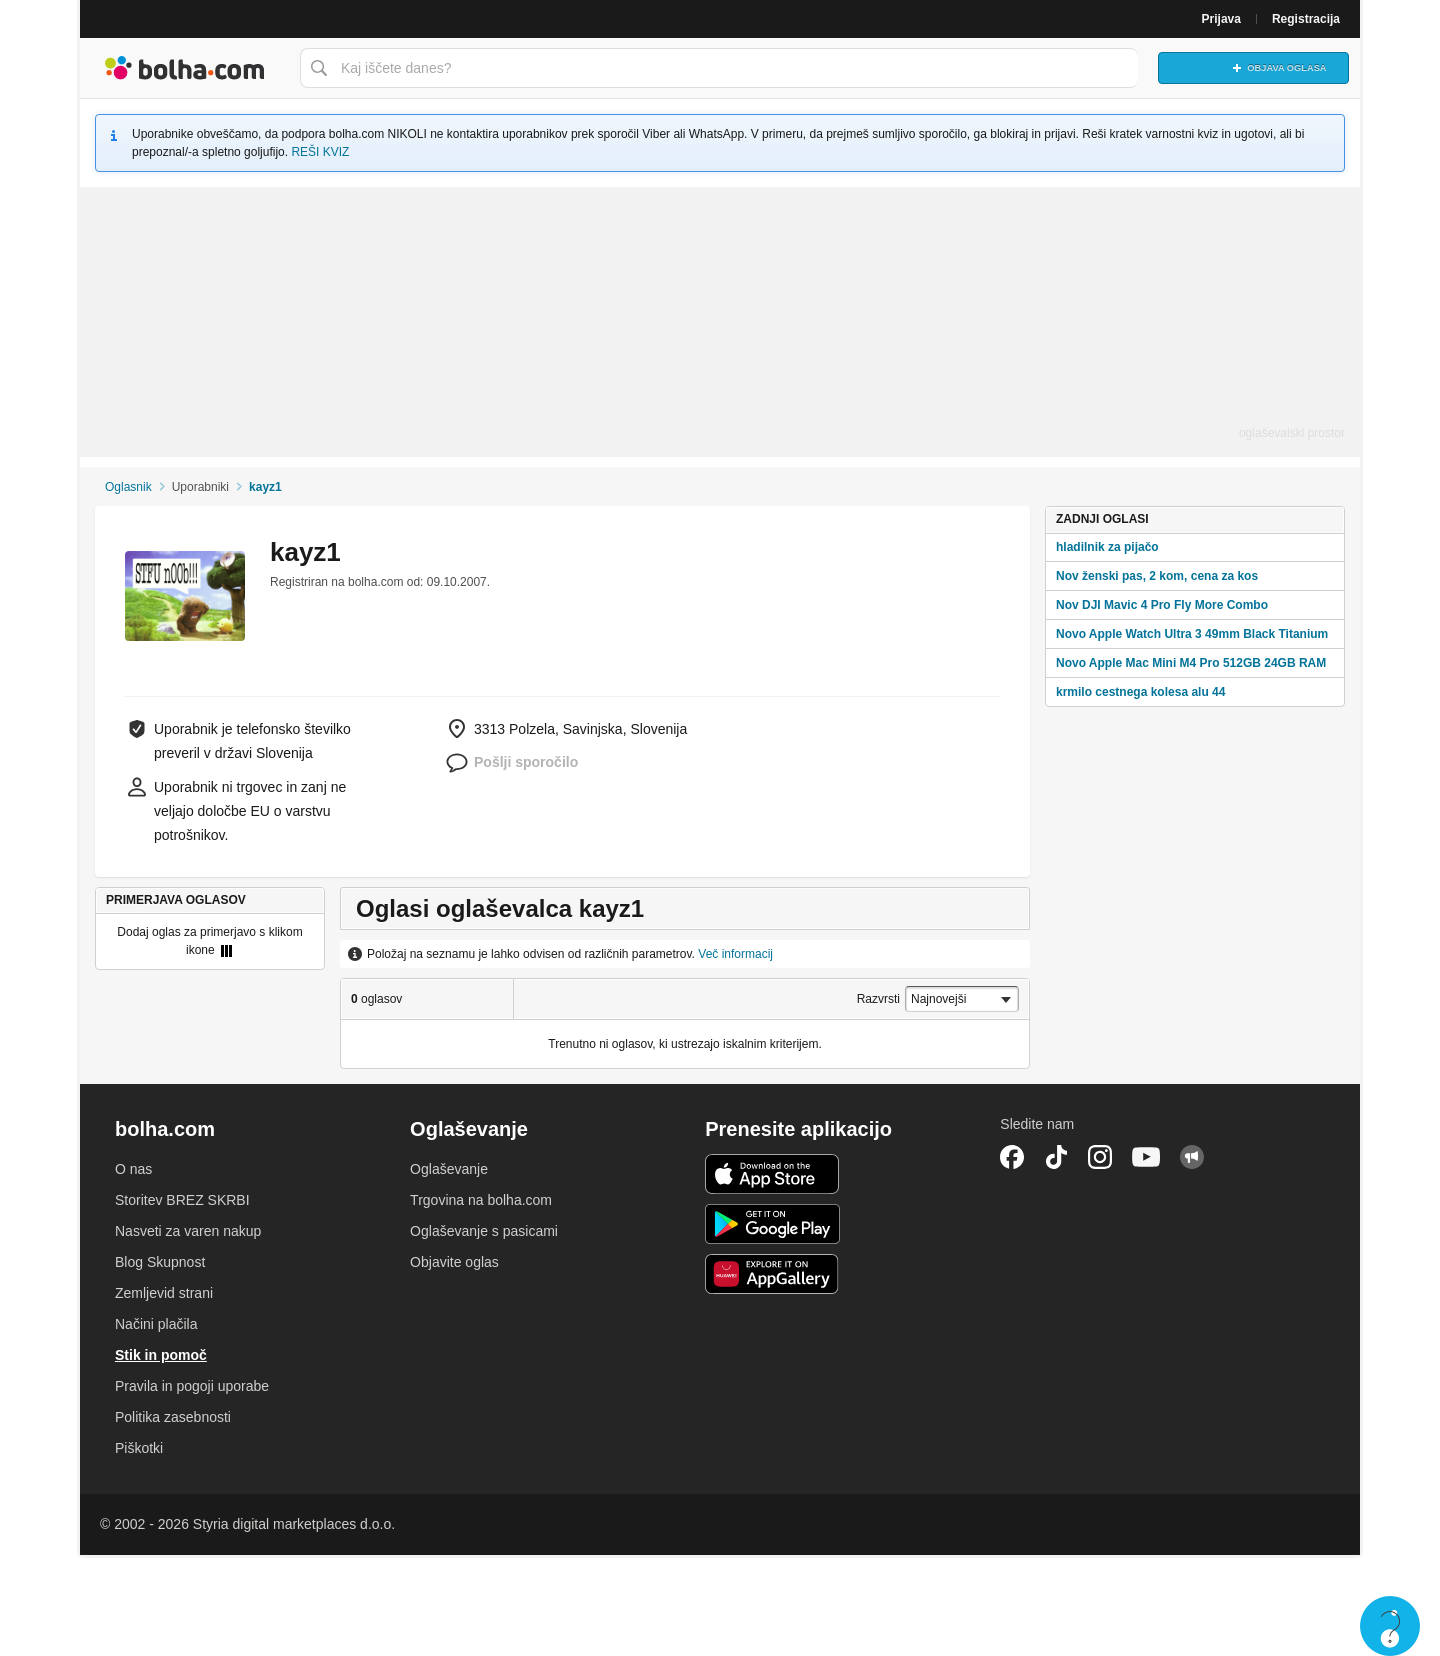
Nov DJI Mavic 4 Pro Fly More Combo (1162, 605)
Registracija (1306, 19)
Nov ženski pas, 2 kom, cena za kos (1157, 576)
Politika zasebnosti (173, 1417)
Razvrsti (878, 999)
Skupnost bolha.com (1192, 1157)
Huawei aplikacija (772, 1274)
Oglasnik (128, 487)
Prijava (1221, 19)
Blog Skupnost (160, 1262)
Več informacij (735, 954)
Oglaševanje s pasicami (484, 1231)
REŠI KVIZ (320, 152)
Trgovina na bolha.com (481, 1200)
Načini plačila (156, 1324)
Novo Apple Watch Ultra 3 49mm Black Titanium (1192, 634)
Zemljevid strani (164, 1293)
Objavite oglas (454, 1262)
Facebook (1012, 1157)
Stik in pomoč (161, 1355)
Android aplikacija (772, 1224)
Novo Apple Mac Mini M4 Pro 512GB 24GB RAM (1191, 663)
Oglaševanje (449, 1169)
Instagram (1100, 1157)
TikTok (1056, 1157)
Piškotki (139, 1448)
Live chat (1390, 1626)
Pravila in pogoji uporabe (192, 1386)
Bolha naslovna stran (185, 68)
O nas (133, 1169)
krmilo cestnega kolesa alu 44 (1140, 692)
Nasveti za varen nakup (188, 1231)
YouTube (1146, 1157)
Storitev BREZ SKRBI (182, 1200)
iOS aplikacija (772, 1174)
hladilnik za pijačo (1107, 547)
